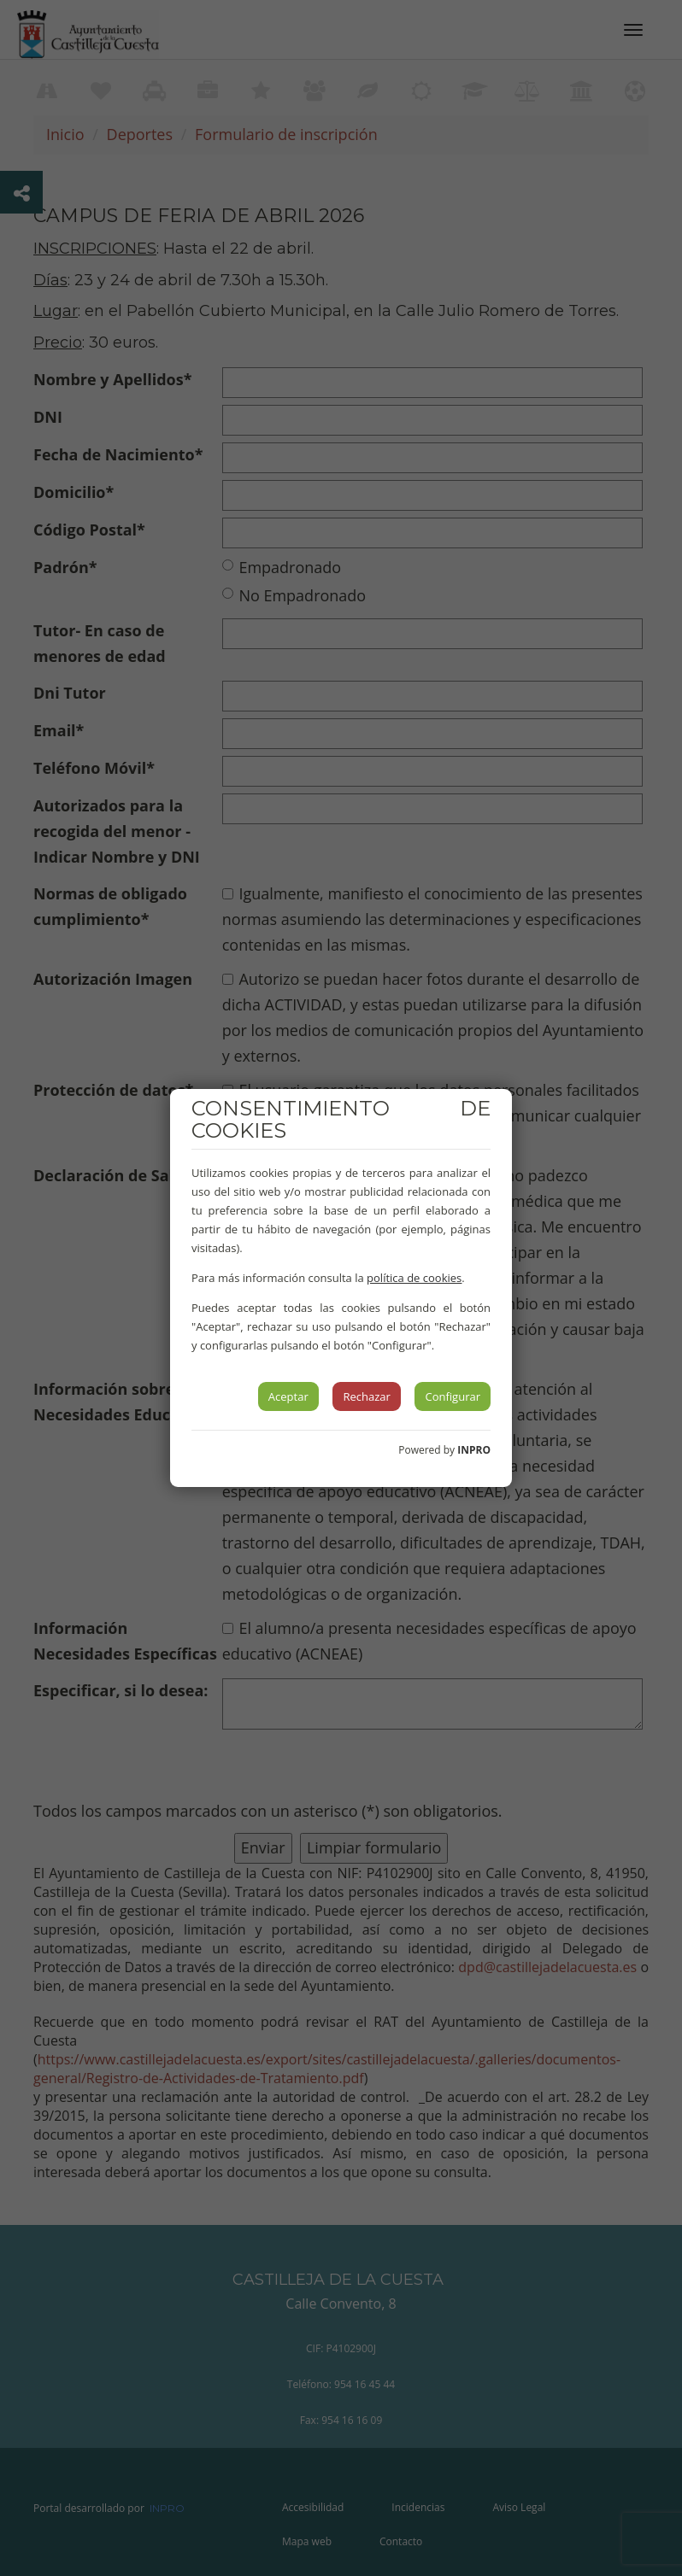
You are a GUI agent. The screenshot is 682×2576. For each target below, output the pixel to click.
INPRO (474, 1450)
